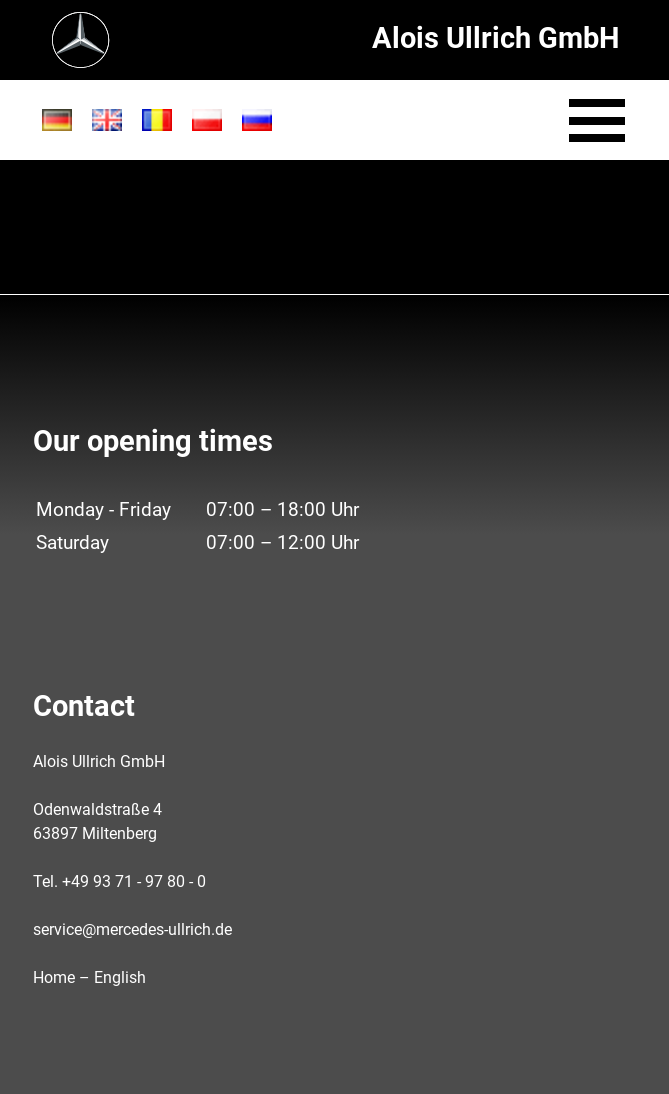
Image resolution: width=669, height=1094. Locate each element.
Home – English (89, 977)
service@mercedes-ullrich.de (132, 929)
